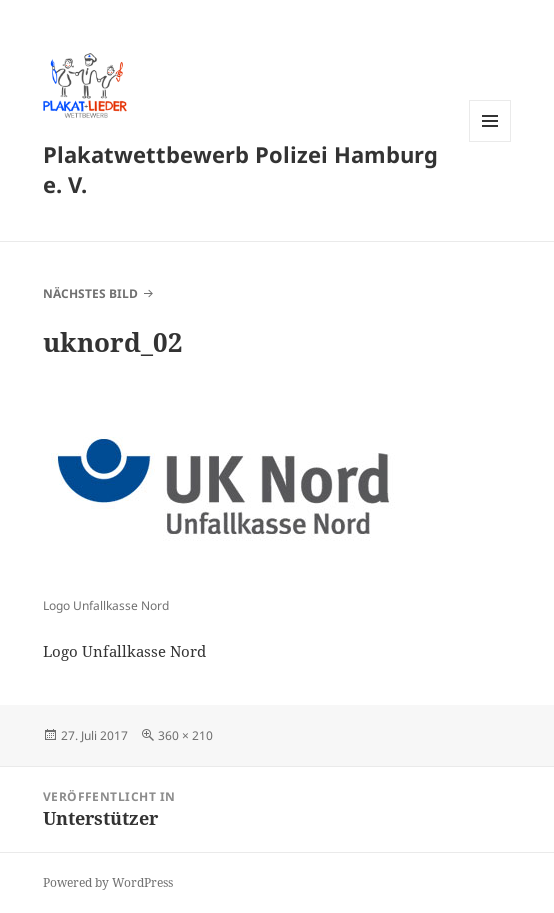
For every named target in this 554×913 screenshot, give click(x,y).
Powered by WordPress (108, 882)
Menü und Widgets (490, 141)
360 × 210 (185, 735)
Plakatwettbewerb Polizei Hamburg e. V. (240, 169)
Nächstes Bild (90, 293)
